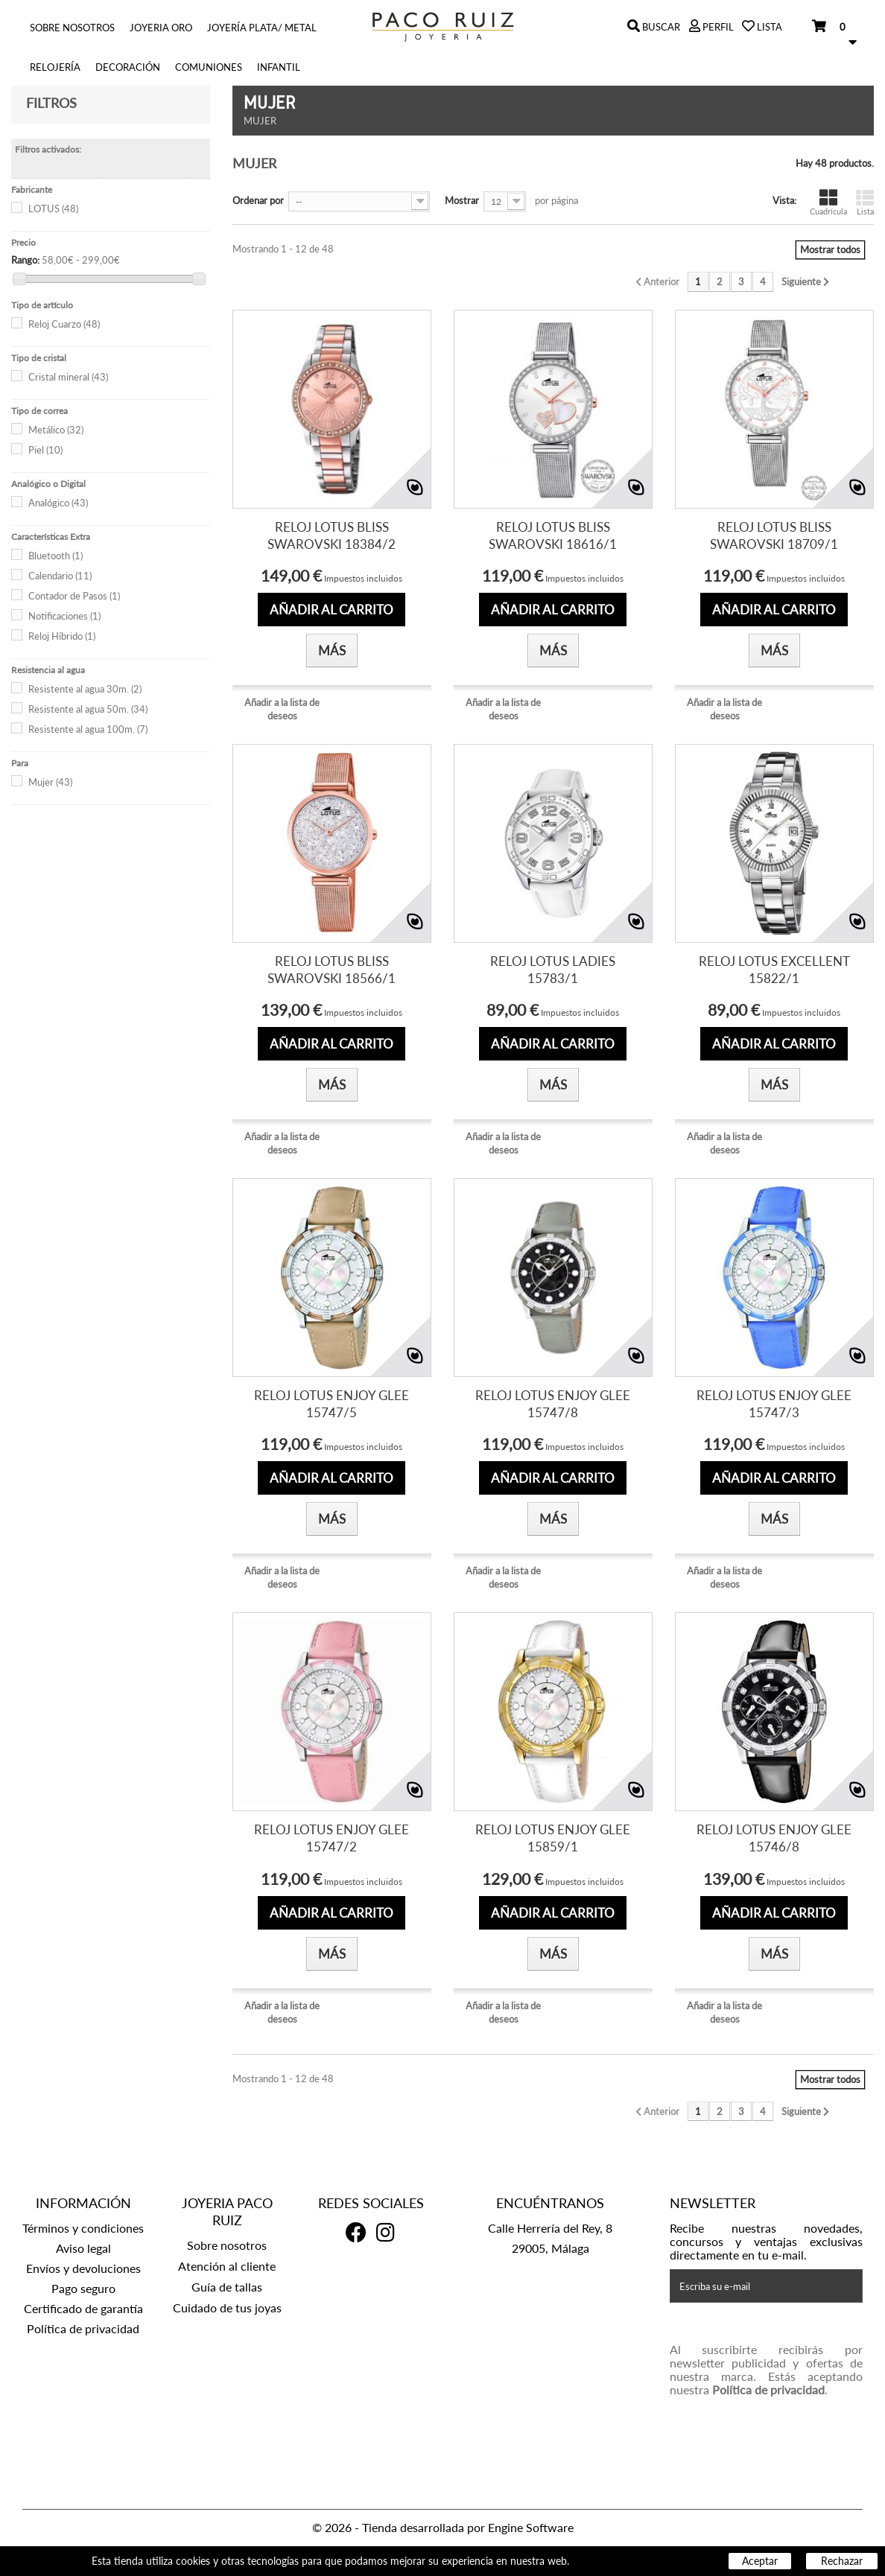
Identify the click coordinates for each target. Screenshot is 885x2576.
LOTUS (53, 208)
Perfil (717, 27)
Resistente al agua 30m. (85, 689)
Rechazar (842, 2560)
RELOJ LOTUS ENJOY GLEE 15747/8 (552, 1403)
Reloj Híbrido (61, 636)
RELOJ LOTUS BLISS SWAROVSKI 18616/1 (553, 535)
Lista (865, 202)
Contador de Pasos (74, 596)
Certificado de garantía (83, 2308)
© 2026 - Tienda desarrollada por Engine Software (443, 2527)
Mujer (50, 782)
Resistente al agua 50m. (88, 709)
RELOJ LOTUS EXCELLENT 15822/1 (774, 969)
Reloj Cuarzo (64, 324)
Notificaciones (64, 616)
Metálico (55, 430)
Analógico (58, 503)
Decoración (127, 67)
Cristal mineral (68, 377)
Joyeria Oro (161, 28)
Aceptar (760, 2560)
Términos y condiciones (83, 2228)
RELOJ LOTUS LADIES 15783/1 (552, 969)
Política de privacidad (83, 2328)
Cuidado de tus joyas (227, 2307)
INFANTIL (278, 67)
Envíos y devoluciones (83, 2268)
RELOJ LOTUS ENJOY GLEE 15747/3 (774, 1403)
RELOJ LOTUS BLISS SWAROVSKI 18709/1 (774, 535)
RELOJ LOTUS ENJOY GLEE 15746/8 (774, 1838)
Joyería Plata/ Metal (262, 28)
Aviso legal (83, 2248)
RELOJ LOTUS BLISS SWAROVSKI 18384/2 (331, 535)
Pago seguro (83, 2288)
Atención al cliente (227, 2266)
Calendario (60, 576)
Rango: (25, 260)
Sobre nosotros (72, 28)
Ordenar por (258, 200)
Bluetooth (55, 556)
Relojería (55, 67)
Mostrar (462, 200)
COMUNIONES (208, 67)
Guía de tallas (226, 2287)
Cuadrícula (828, 202)
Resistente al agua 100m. (88, 729)
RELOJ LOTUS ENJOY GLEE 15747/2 (331, 1838)
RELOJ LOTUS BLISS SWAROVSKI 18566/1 (331, 969)
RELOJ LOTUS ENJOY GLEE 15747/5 (331, 1403)
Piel (45, 450)
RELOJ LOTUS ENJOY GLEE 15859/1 (552, 1838)
